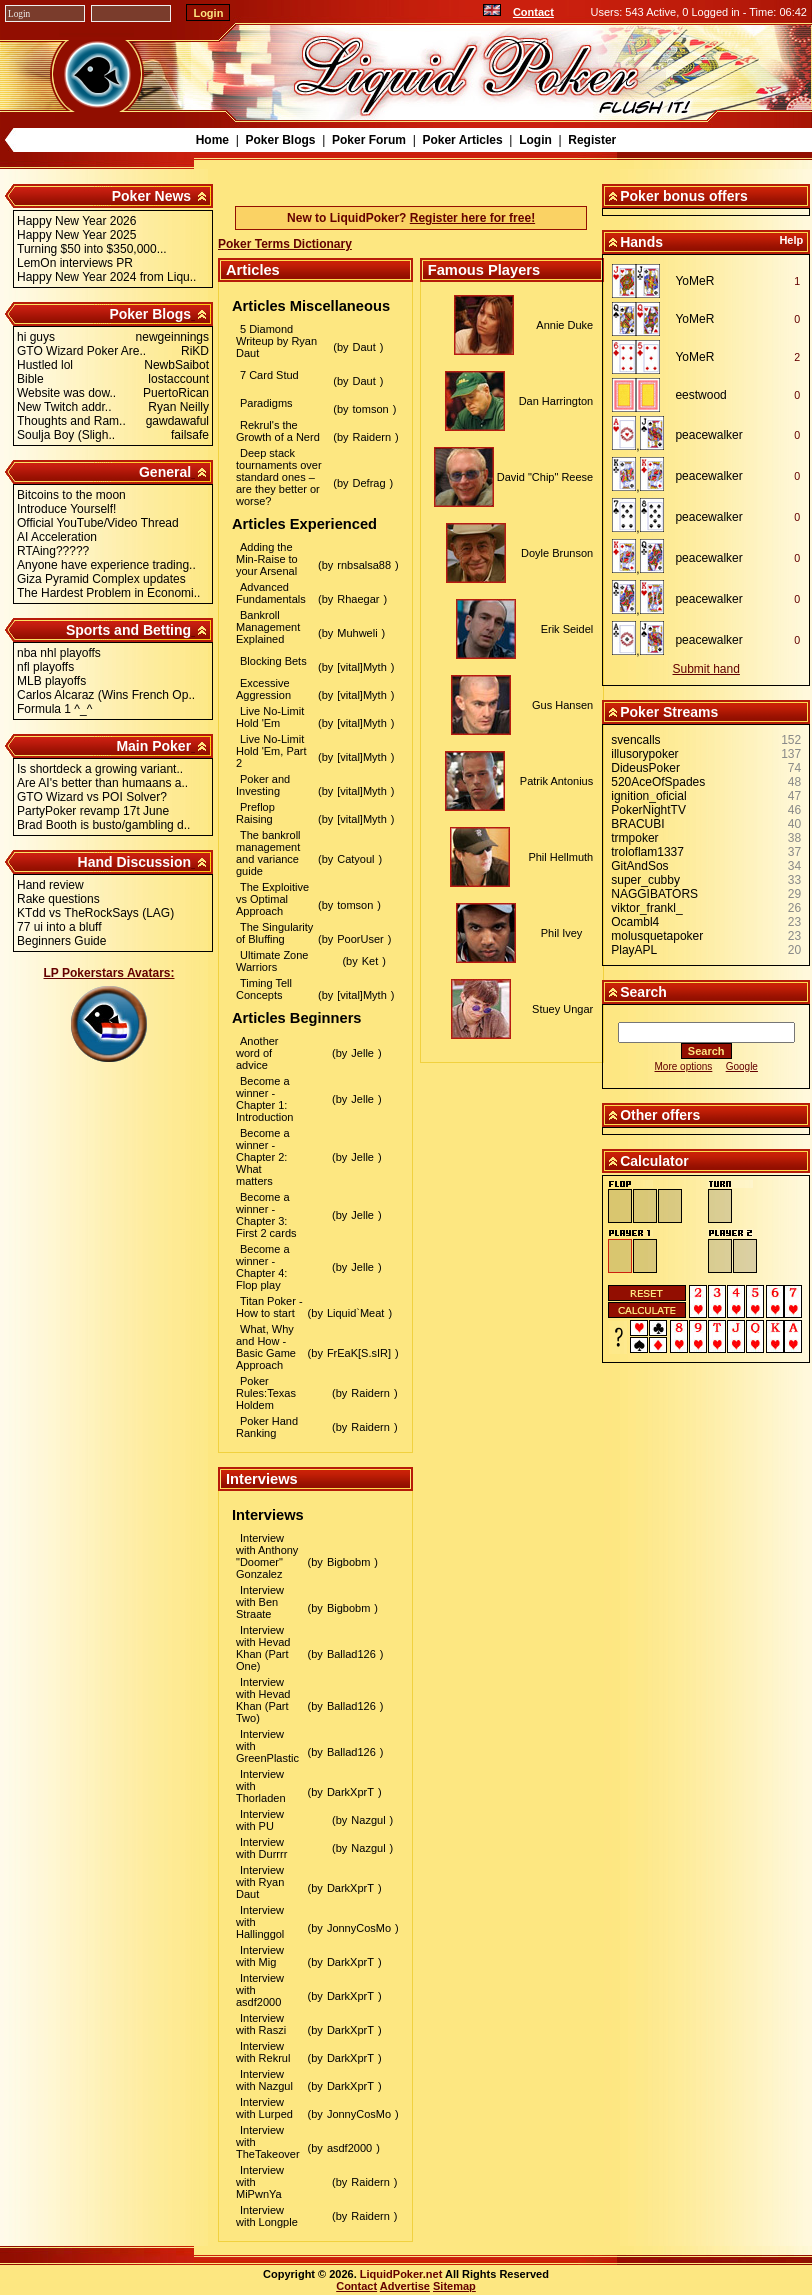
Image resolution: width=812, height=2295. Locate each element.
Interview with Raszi (261, 2024)
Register (592, 140)
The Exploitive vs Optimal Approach (272, 899)
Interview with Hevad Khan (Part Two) (263, 1700)
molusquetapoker (657, 936)
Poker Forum (369, 140)
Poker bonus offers (684, 196)
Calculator (654, 1161)
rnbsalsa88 (364, 565)
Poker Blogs (280, 140)
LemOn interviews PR (75, 263)
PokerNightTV (648, 810)
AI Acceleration (57, 537)
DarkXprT (350, 1792)
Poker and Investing (263, 785)
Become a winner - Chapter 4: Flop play (263, 1267)
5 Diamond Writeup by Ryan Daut (276, 341)
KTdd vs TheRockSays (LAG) (95, 913)
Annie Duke (564, 325)
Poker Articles (462, 140)
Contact (533, 12)
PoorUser (360, 939)
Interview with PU (260, 1820)
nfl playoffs (45, 667)
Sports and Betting (128, 630)
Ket (370, 961)
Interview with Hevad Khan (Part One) (263, 1648)
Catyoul (355, 859)
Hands (641, 242)
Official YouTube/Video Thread (98, 523)
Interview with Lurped (264, 2108)
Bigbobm (348, 1562)
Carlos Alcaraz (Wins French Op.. (106, 695)
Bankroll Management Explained (268, 627)
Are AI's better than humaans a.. (102, 783)
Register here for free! (472, 218)
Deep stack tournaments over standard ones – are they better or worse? (279, 477)
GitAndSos (639, 866)
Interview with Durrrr (261, 1848)
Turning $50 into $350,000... (92, 249)
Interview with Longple (267, 2216)
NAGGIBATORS (654, 894)
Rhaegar (358, 599)
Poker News (151, 196)
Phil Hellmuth (560, 857)
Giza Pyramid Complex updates (101, 579)
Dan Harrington (556, 401)
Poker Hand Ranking (267, 1427)
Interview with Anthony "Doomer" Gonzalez (267, 1556)
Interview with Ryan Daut (260, 1882)
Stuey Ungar (562, 1009)
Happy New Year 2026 (76, 221)
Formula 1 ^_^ (54, 709)
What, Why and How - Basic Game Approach (266, 1347)
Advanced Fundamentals (271, 593)
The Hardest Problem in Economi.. (108, 593)
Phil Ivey (562, 933)
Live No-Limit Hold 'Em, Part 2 (271, 751)
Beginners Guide (61, 941)
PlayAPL (634, 950)
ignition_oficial (648, 796)
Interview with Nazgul (264, 2080)
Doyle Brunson (557, 553)
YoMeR (694, 281)
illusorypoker (644, 754)
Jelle (362, 1053)
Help (791, 240)
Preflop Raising (255, 813)
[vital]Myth (362, 667)
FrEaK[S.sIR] (359, 1353)
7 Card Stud (269, 375)
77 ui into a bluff (59, 927)
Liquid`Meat (355, 1313)
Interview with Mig (260, 1956)
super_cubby (645, 880)
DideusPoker (645, 768)
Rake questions (58, 899)
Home (212, 140)
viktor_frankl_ (646, 908)
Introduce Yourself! (66, 509)
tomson (371, 409)
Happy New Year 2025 (76, 235)
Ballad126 (351, 1654)
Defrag (369, 483)
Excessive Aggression (263, 689)
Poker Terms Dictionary (285, 244)
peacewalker (708, 435)
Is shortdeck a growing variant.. (100, 769)
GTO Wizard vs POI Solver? (92, 797)
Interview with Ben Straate (260, 1602)
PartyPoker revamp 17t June (93, 811)
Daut (364, 347)
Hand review (50, 885)
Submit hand (706, 669)
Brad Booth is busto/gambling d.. (103, 825)
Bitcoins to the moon (71, 495)
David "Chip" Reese (545, 477)
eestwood (700, 395)
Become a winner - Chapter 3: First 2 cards (266, 1215)
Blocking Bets (273, 661)
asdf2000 (349, 2148)
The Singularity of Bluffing (274, 933)
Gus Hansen (562, 705)
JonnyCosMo (359, 1928)
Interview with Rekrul (263, 2052)
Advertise (405, 2286)
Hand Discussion (135, 862)
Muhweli (357, 633)
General (165, 472)
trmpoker (634, 838)
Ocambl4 (635, 922)
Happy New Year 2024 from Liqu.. (106, 277)
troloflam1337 (647, 852)
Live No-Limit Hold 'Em (270, 717)
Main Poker (153, 746)
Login (535, 140)
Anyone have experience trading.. (106, 565)
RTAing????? (53, 551)
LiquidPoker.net (401, 2274)
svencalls (635, 740)
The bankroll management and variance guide (268, 853)
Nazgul (368, 1820)
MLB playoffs (51, 681)
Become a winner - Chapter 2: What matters (263, 1157)
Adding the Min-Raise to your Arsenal (267, 559)
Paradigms (266, 403)
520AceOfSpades (658, 782)
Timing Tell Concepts (264, 989)
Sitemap (454, 2286)
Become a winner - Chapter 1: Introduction (264, 1099)
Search (643, 992)
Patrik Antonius (556, 781)
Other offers (660, 1115)
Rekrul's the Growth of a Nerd (278, 431)
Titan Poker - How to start (269, 1307)
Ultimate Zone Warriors (272, 961)
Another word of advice (257, 1053)
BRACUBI (637, 824)
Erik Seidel (567, 629)
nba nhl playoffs (59, 653)
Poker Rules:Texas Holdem (266, 1393)
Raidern (372, 437)
